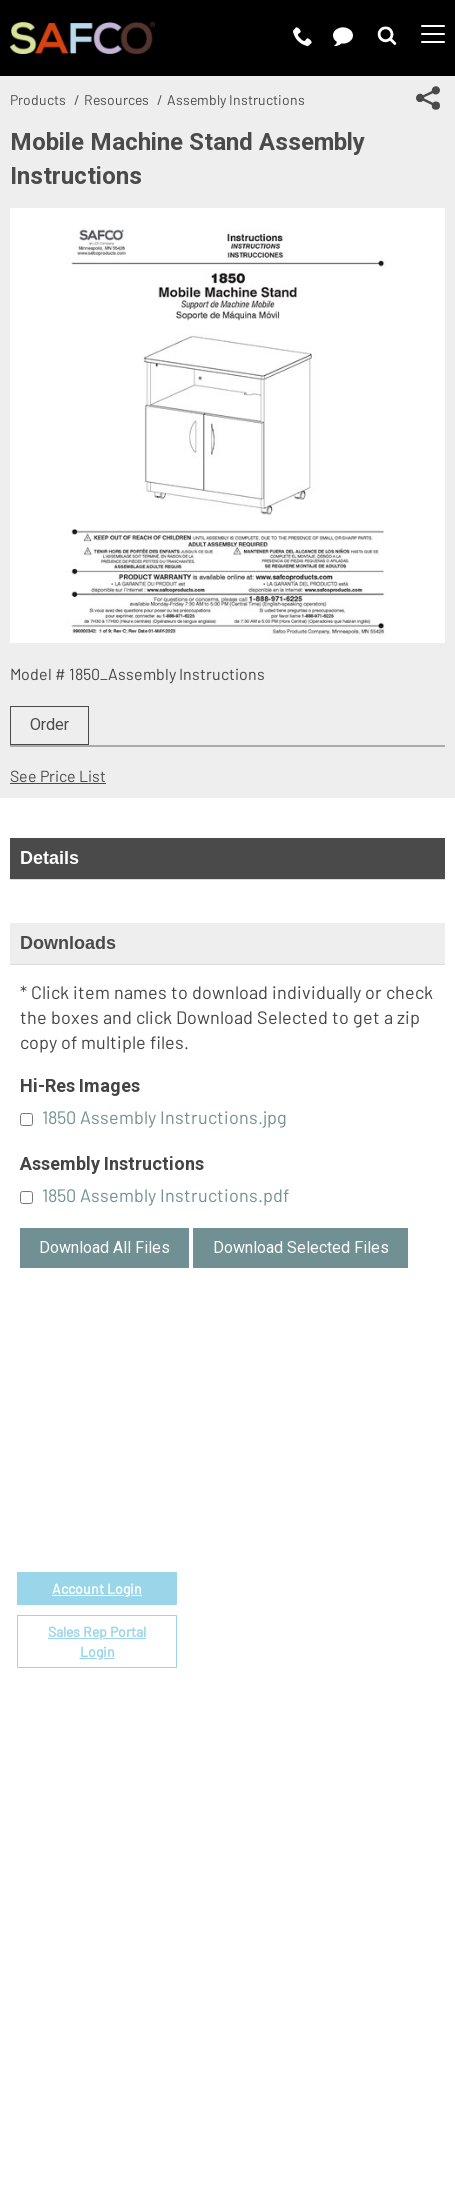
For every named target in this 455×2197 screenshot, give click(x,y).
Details (49, 858)
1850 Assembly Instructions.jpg (164, 1117)
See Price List (58, 775)
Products (38, 99)
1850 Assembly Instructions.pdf (165, 1195)
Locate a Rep (288, 1615)
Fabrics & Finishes (307, 1523)
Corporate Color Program (331, 1546)
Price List (276, 1500)
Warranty (274, 1638)
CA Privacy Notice (333, 2068)
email (115, 1471)
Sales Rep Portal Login (97, 1641)
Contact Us (281, 1808)
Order (49, 724)
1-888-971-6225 (98, 1494)
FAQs (260, 1661)
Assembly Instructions (236, 99)
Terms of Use (98, 2068)
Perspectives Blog (307, 1831)
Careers (271, 1785)
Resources (116, 99)
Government (287, 1477)
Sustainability (290, 1854)
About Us (275, 1762)
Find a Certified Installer (327, 1592)
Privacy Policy (208, 2068)
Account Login (97, 1588)
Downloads (68, 943)
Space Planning (296, 1569)
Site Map (231, 2093)
